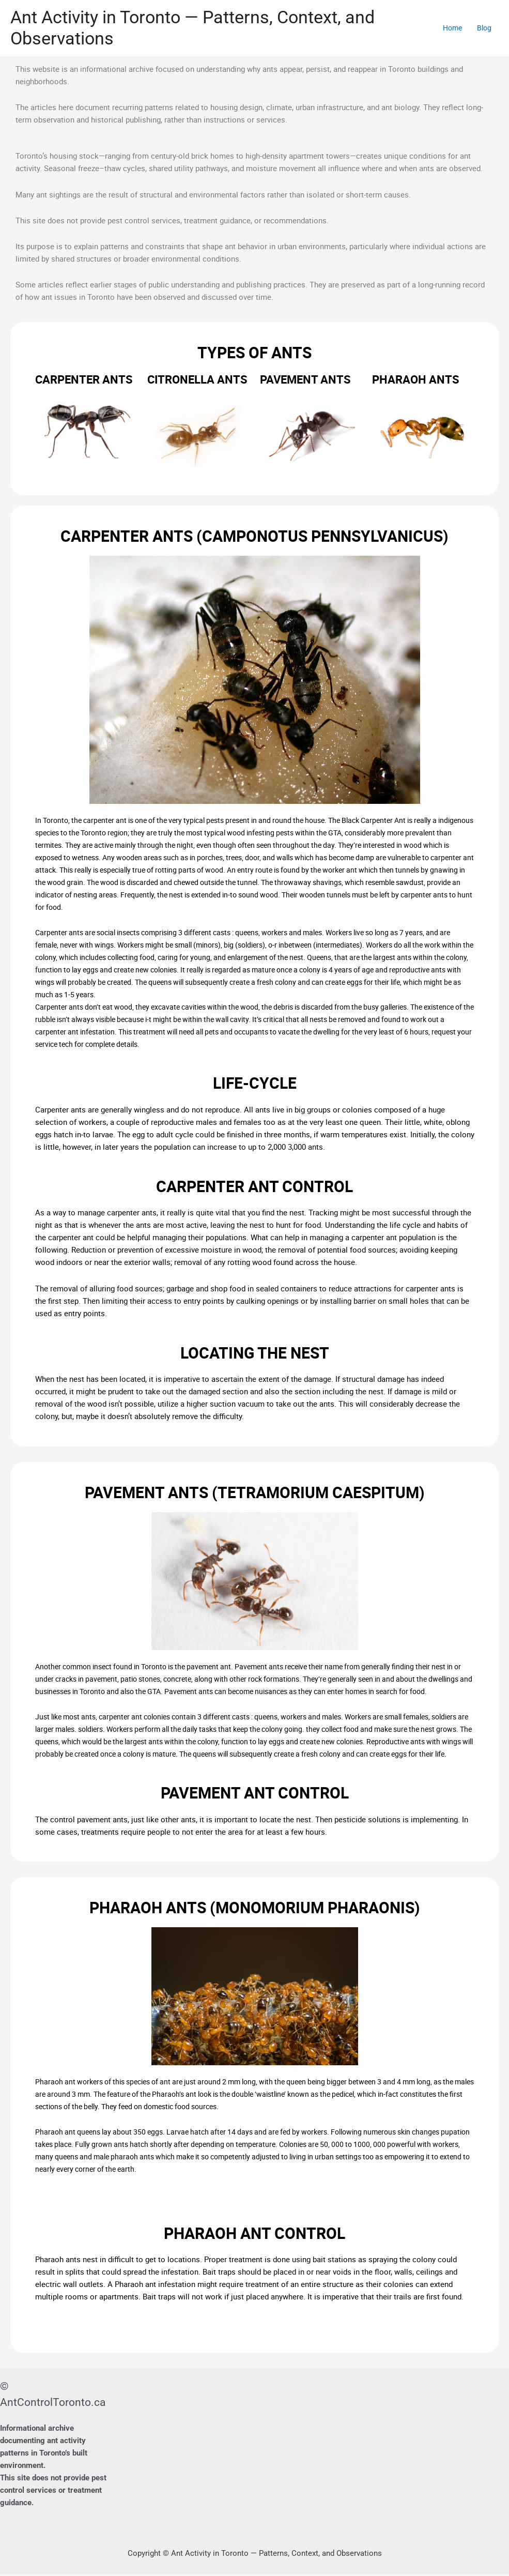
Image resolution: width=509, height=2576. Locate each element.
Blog (483, 29)
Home (449, 29)
